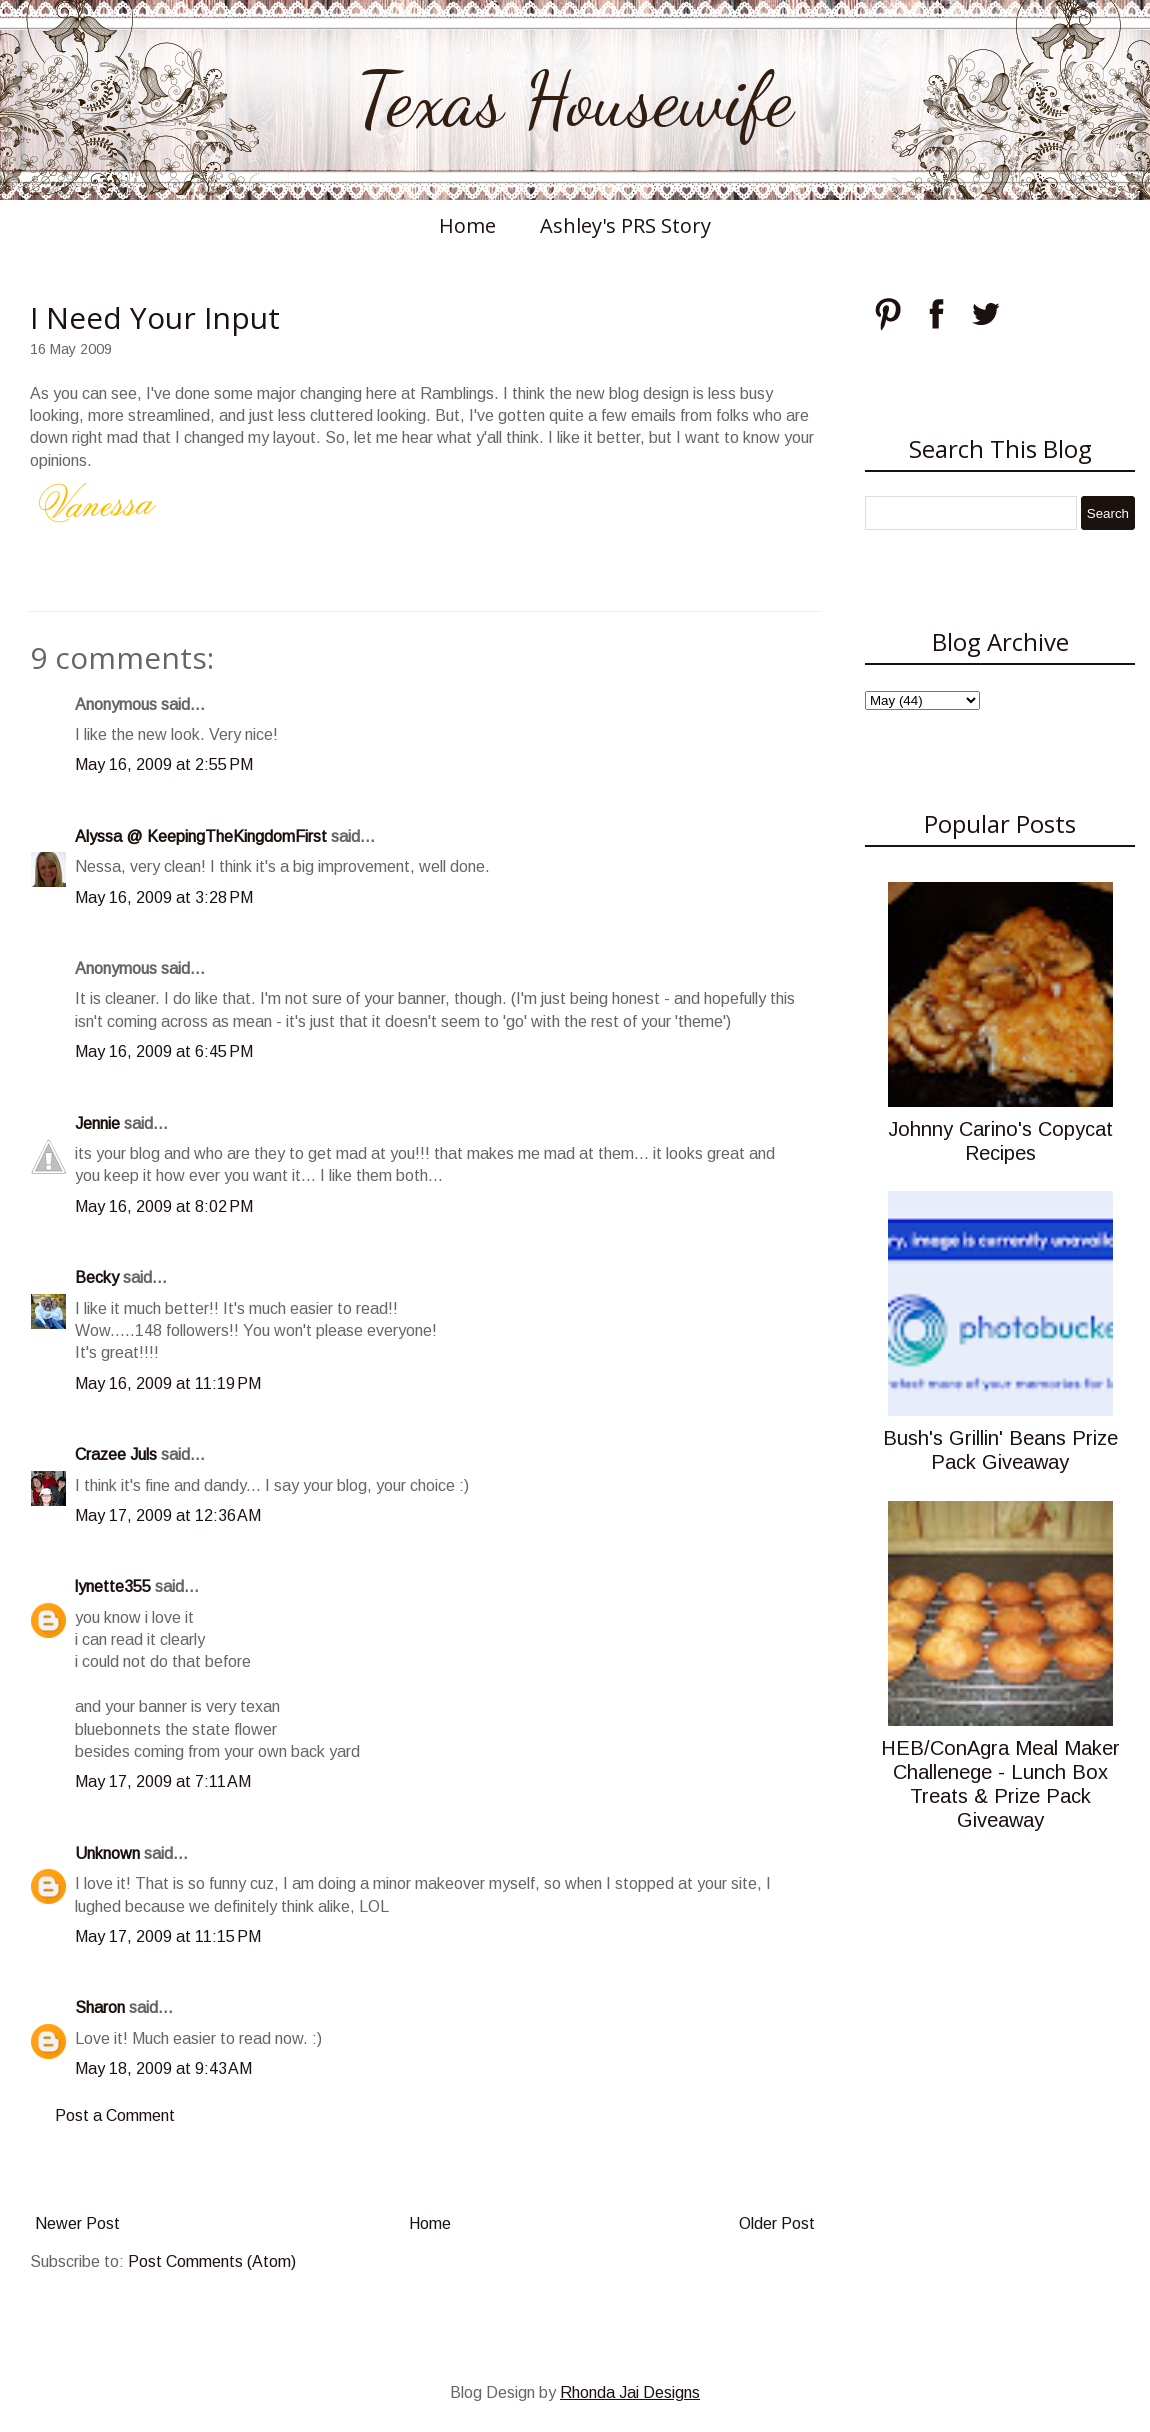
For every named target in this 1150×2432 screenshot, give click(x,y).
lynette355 (113, 1586)
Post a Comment (115, 2115)
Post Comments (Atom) (212, 2261)
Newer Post (77, 2223)
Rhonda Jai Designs (630, 2392)
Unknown (107, 1853)
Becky (97, 1277)
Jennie (97, 1123)
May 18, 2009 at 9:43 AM (163, 2068)
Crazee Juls (116, 1454)
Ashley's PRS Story (625, 225)
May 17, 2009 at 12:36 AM (168, 1515)
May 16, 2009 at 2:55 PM (164, 764)
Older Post (777, 2223)
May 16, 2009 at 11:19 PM (168, 1383)
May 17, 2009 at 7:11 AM (163, 1781)
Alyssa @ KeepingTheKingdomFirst (201, 836)
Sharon (100, 2007)
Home (467, 225)
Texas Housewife (575, 100)
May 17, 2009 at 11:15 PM (168, 1936)
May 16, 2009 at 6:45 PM (164, 1051)
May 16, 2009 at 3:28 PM (164, 897)
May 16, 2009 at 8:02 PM (164, 1206)
